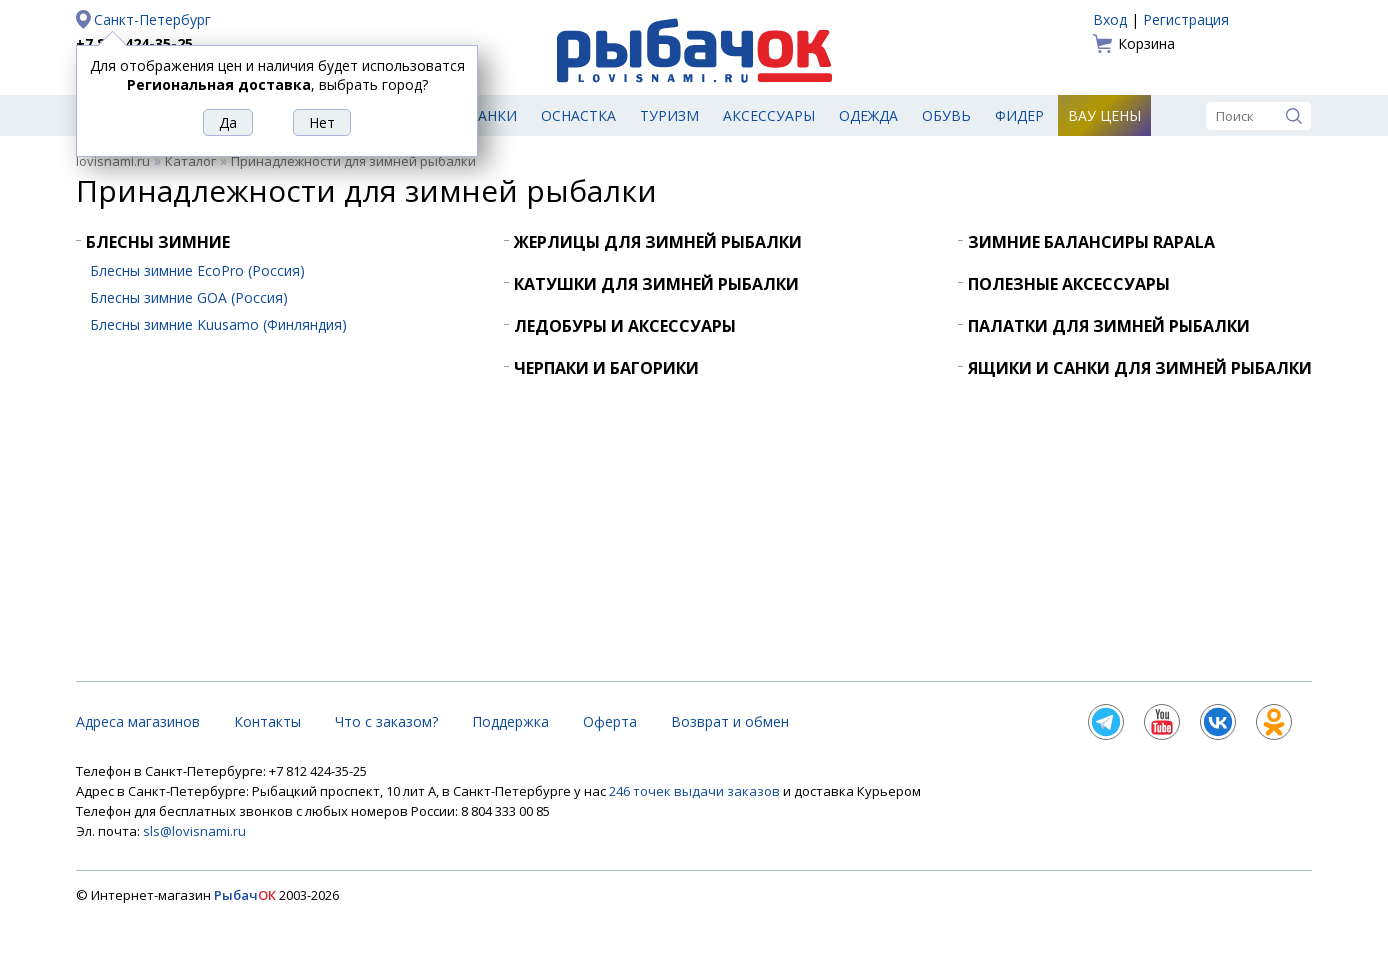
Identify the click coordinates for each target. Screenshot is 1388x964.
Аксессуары (769, 115)
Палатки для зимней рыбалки (1109, 326)
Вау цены (1104, 115)
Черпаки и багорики (606, 368)
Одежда (868, 115)
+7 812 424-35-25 (134, 43)
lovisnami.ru (113, 161)
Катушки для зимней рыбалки (656, 284)
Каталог (190, 161)
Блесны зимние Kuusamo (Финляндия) (218, 324)
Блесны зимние (158, 242)
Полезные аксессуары (1069, 284)
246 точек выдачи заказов (696, 791)
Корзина (1146, 43)
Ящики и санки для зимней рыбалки (1140, 368)
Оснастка (578, 115)
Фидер (1019, 115)
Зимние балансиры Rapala (1091, 242)
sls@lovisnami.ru (194, 831)
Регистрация (1186, 19)
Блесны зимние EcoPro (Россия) (197, 270)
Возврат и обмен (730, 721)
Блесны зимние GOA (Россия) (189, 297)
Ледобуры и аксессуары (625, 326)
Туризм (669, 115)
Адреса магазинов (138, 721)
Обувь (946, 115)
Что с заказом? (386, 721)
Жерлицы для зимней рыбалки (658, 242)
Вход (1110, 19)
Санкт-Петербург (152, 19)
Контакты (267, 721)
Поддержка (510, 721)
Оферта (610, 721)
